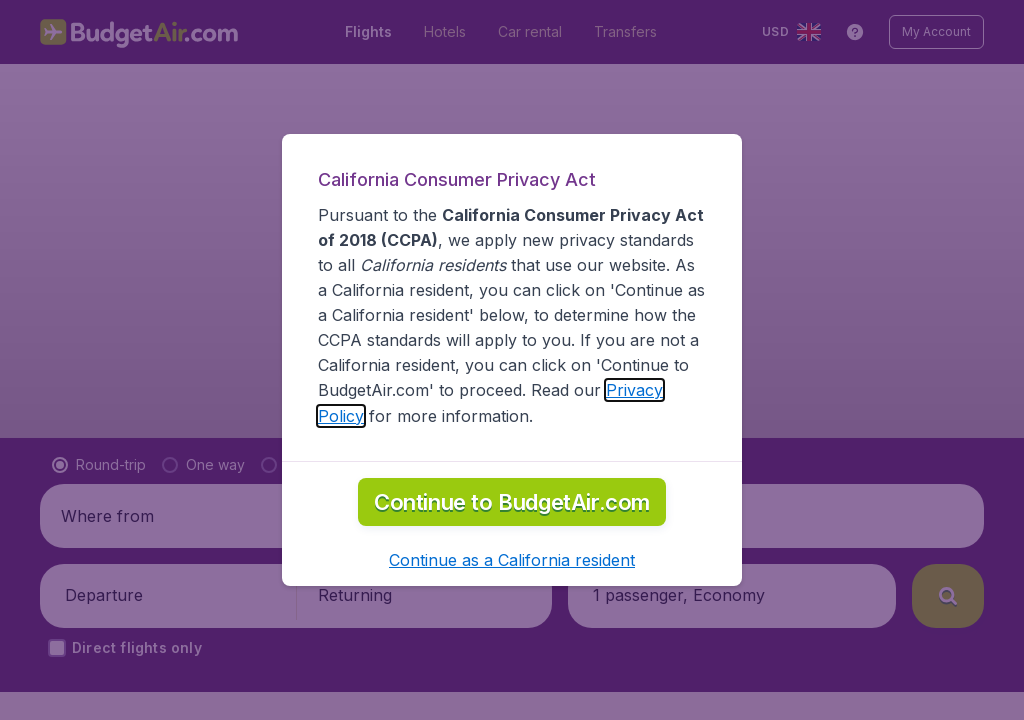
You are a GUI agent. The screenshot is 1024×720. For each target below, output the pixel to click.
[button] (512, 560)
